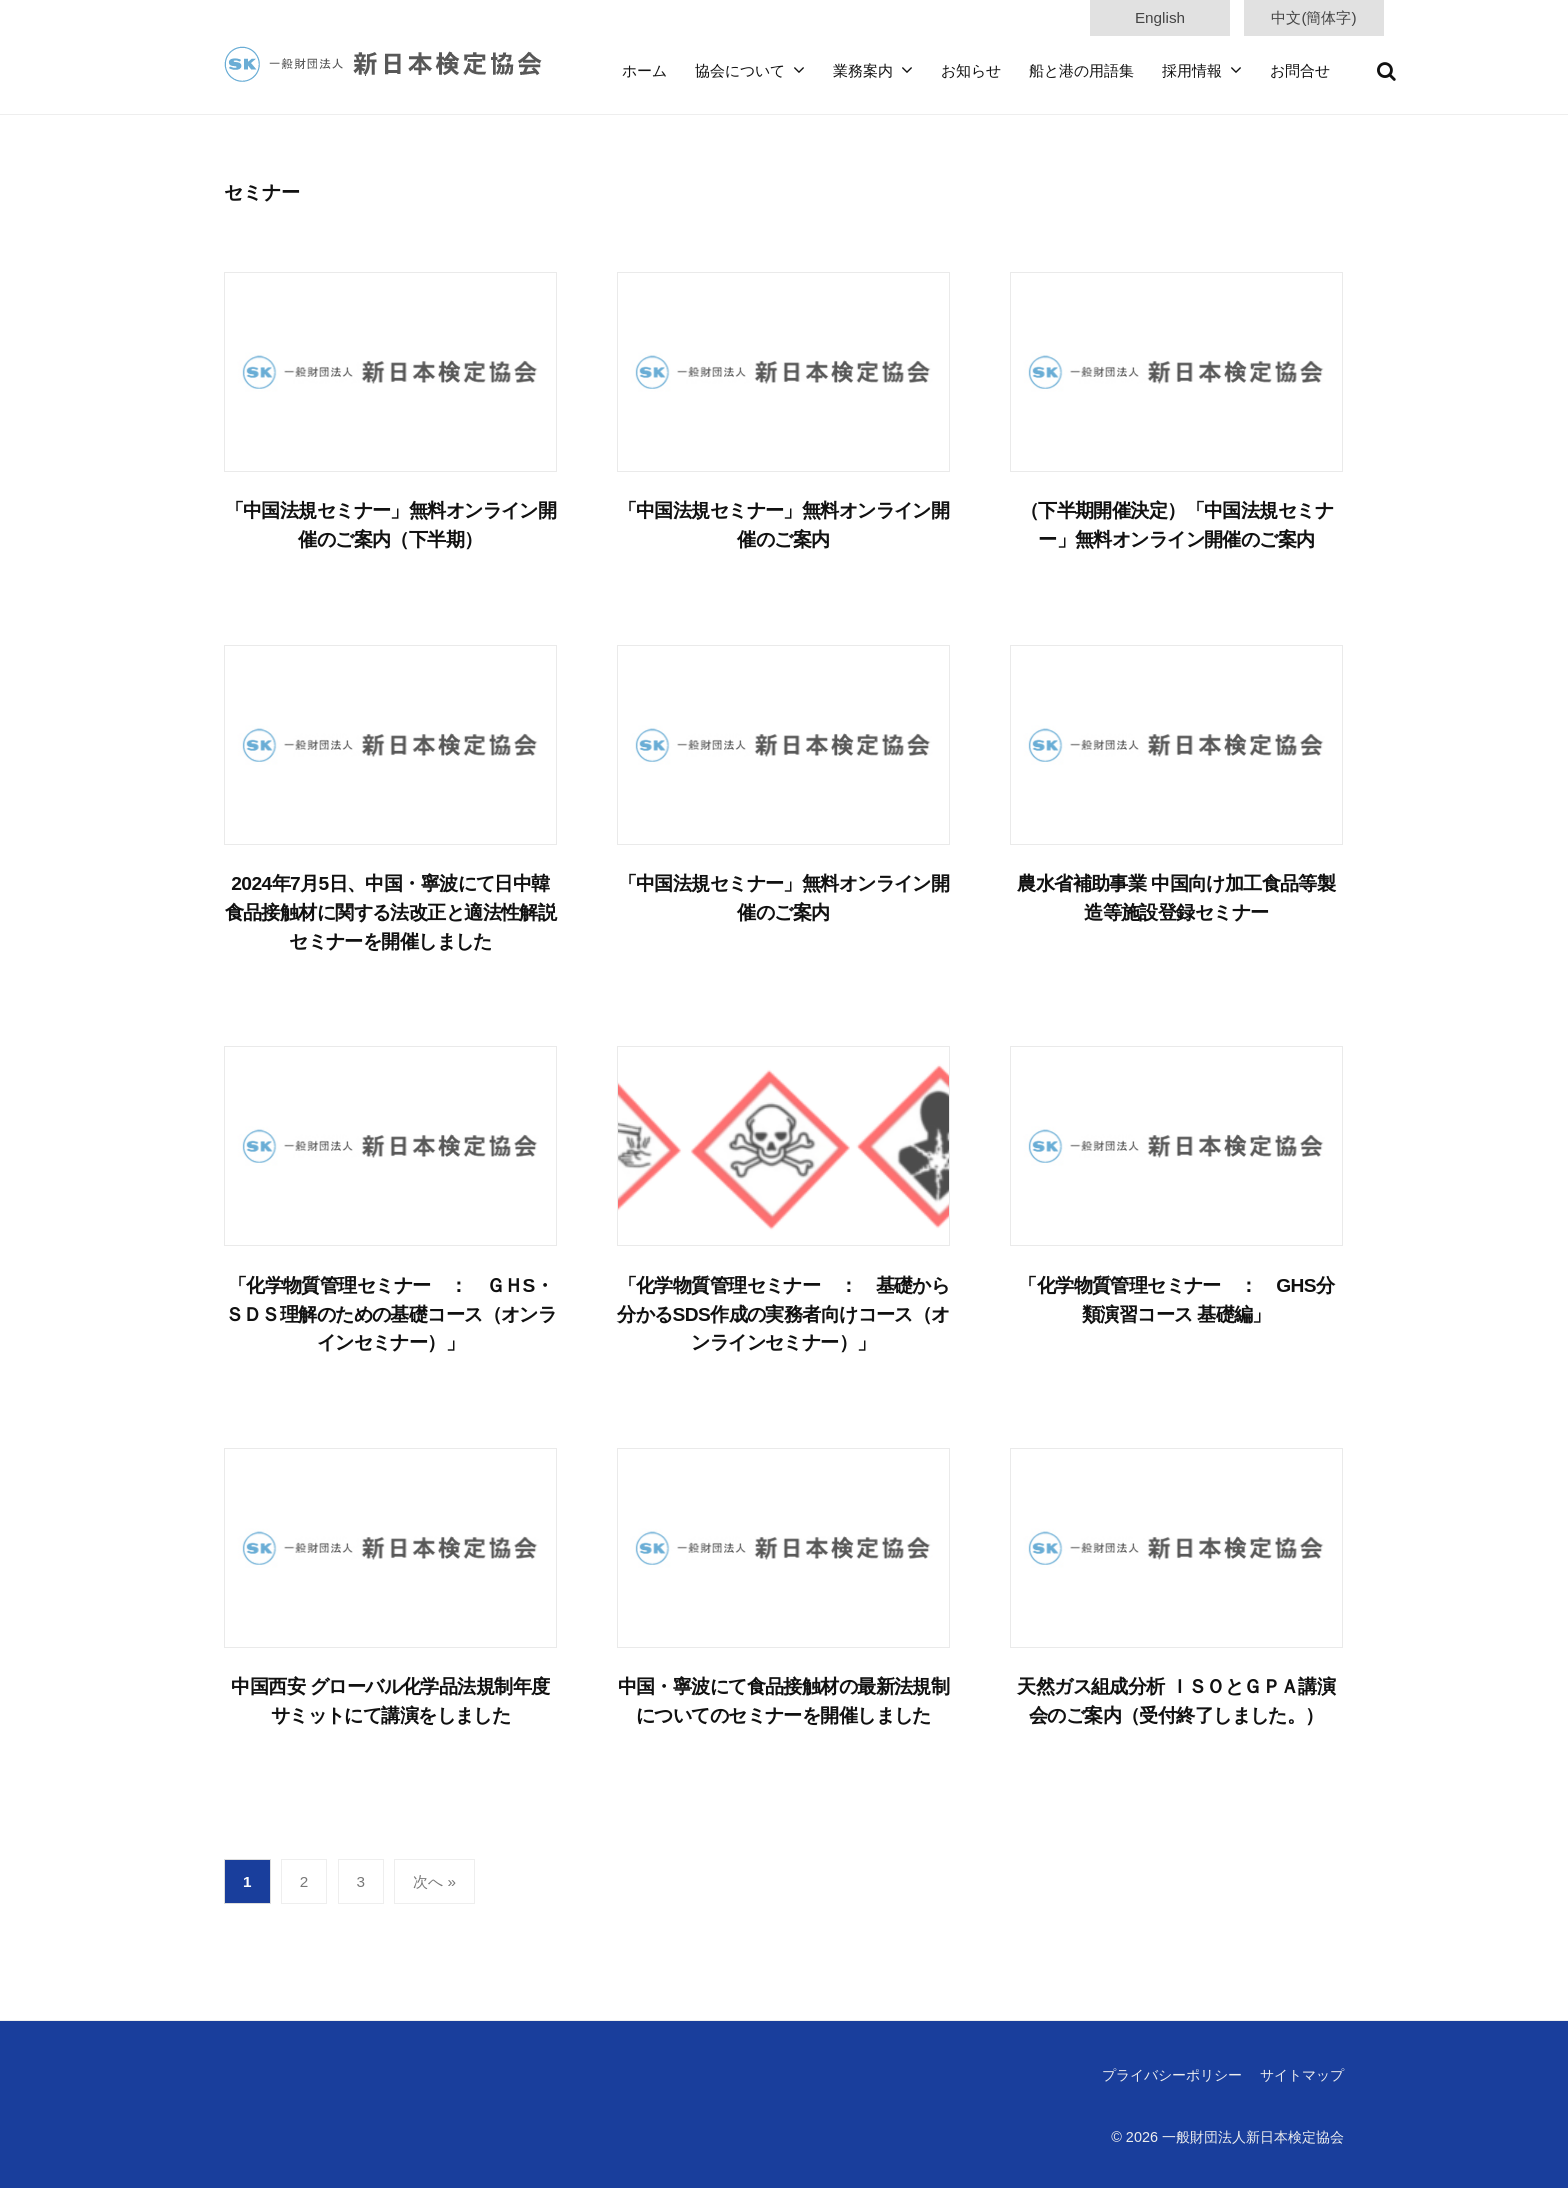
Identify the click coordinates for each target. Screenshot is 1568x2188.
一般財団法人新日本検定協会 (1253, 2137)
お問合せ (1300, 70)
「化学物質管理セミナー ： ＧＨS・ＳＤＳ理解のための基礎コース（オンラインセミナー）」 (391, 1314)
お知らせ (971, 70)
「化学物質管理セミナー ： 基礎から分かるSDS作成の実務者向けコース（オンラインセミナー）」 (783, 1314)
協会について (740, 70)
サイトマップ (1302, 2075)
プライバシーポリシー (1172, 2075)
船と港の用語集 (1081, 70)
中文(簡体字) (1313, 17)
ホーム (644, 70)
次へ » (434, 1881)
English (1160, 17)
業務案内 (863, 70)
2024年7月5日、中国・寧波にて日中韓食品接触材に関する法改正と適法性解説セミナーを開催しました (391, 912)
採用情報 (1192, 70)
